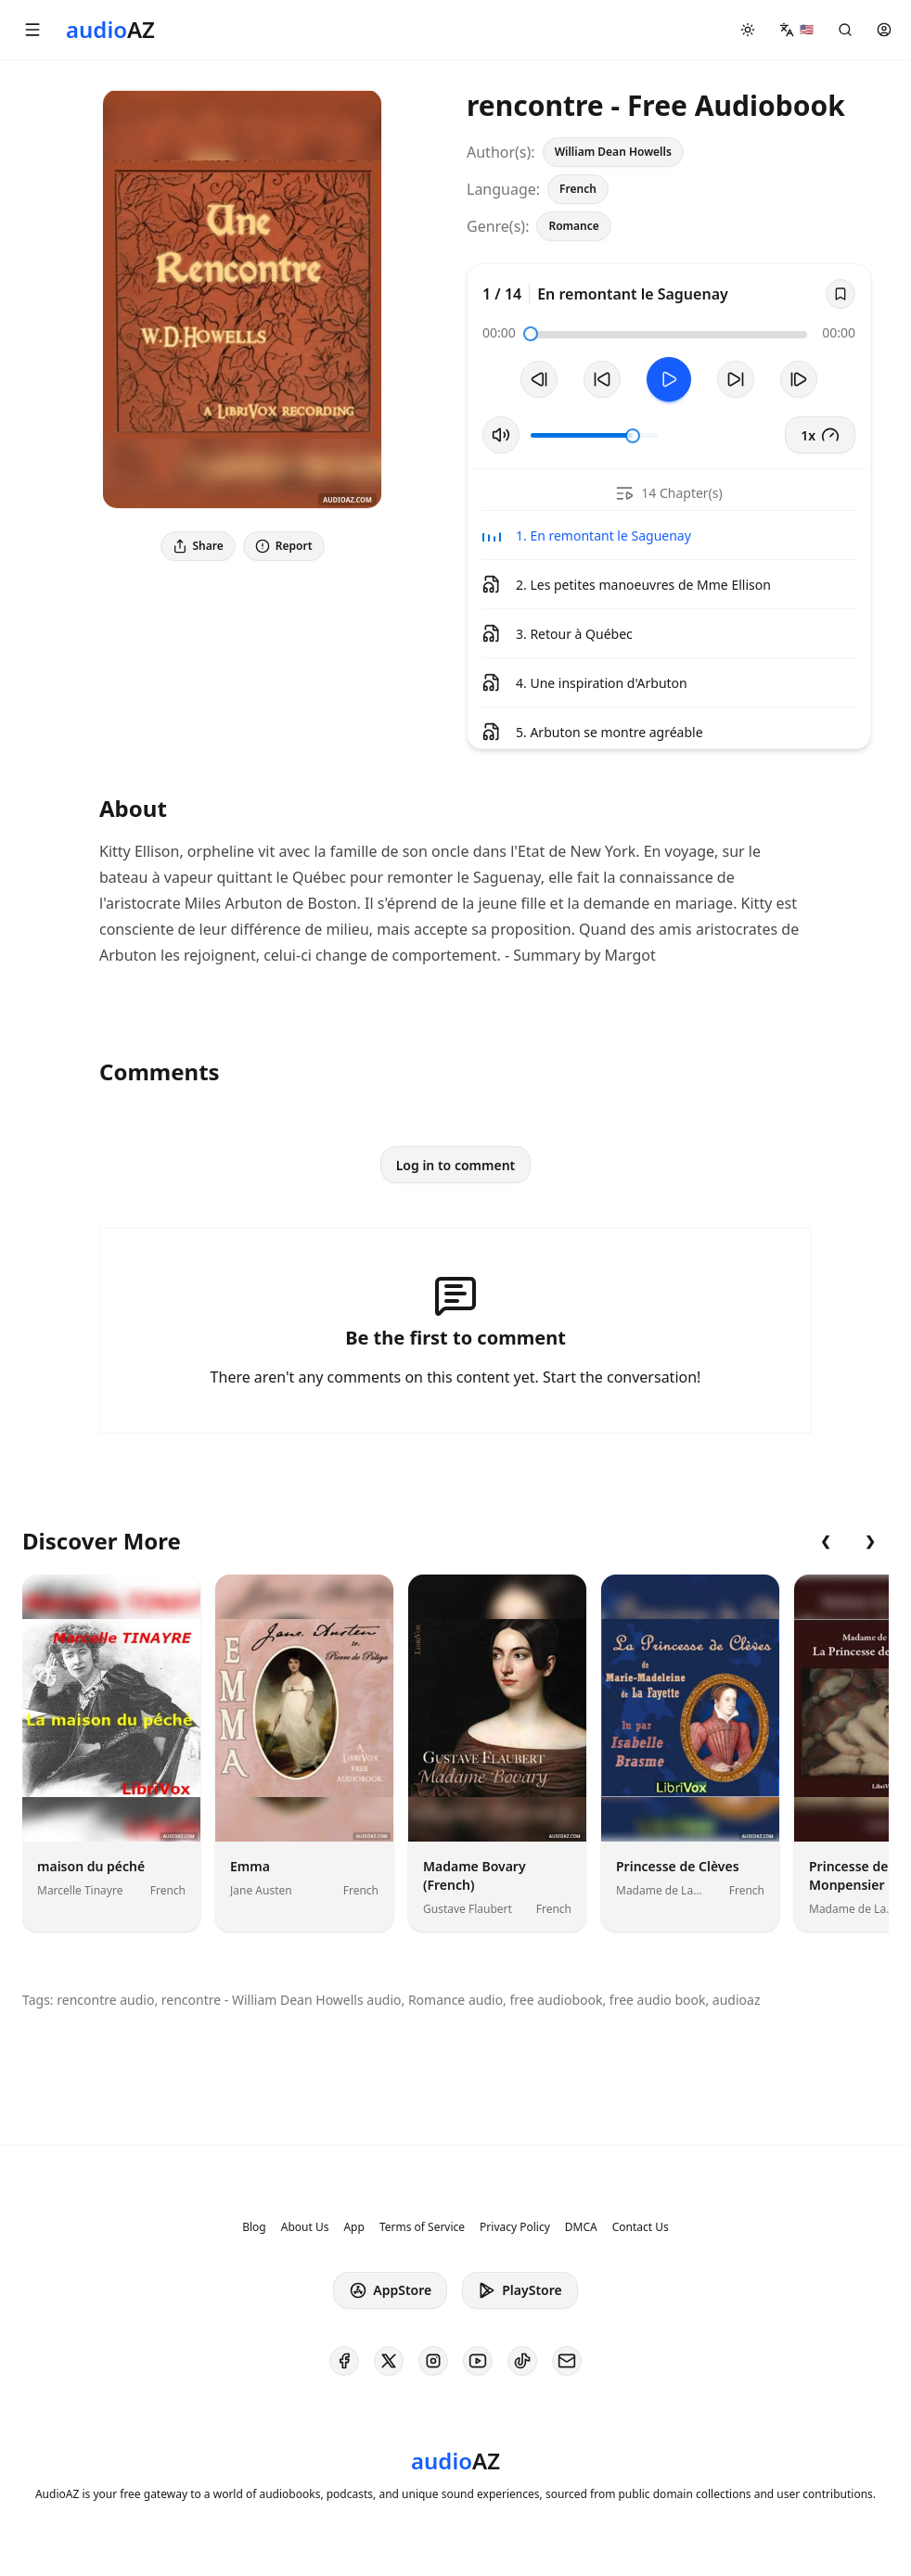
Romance (573, 226)
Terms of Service (422, 2227)
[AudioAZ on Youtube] (478, 2361)
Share (198, 546)
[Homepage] (110, 29)
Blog (254, 2227)
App (353, 2227)
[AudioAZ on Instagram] (433, 2361)
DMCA (581, 2227)
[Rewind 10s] (602, 379)
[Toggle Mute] (501, 434)
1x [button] (820, 435)
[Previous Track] (539, 379)
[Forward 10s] (735, 379)
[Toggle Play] (669, 379)
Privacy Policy (515, 2227)
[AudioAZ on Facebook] (344, 2361)
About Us (305, 2227)
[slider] (530, 333)
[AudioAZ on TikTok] (522, 2361)
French (578, 189)
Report (284, 546)
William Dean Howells (613, 151)
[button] (32, 29)
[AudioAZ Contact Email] (567, 2361)
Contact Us (640, 2227)
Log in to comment (456, 1165)
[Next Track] (798, 379)
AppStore (390, 2290)
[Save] (840, 294)
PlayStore (519, 2290)
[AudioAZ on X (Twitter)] (389, 2361)
